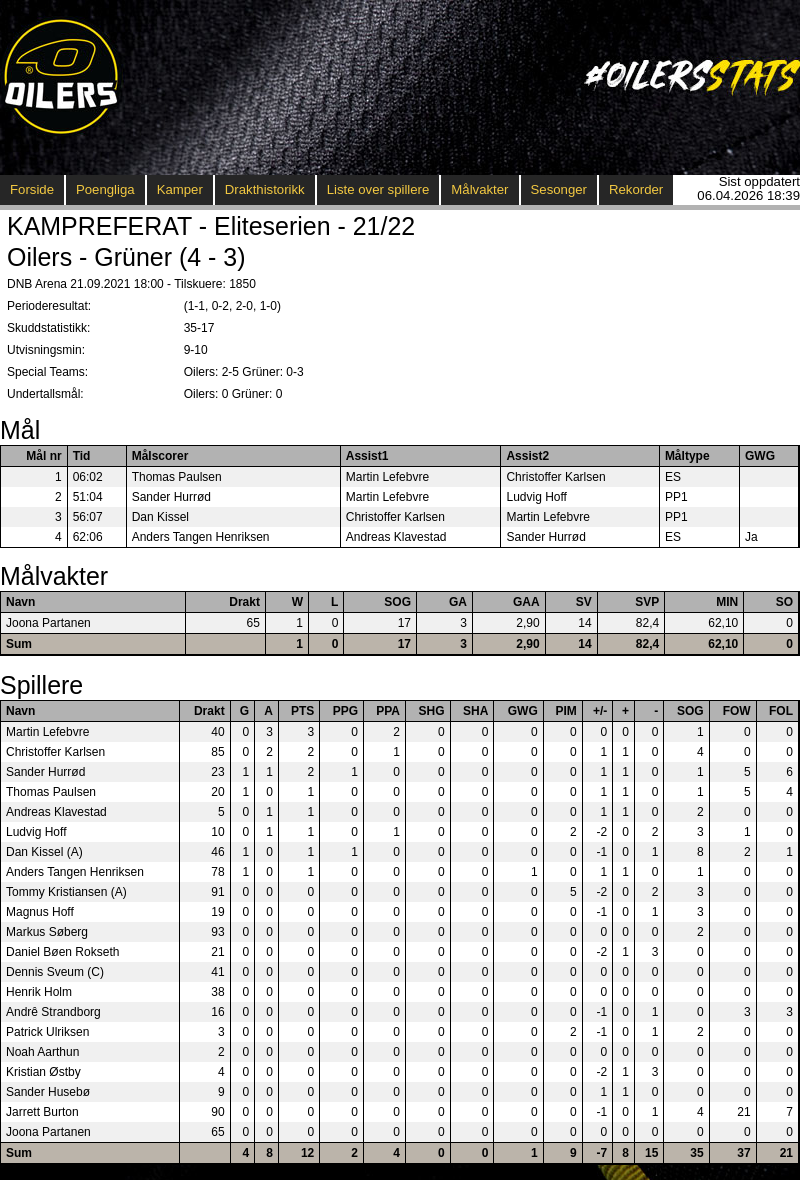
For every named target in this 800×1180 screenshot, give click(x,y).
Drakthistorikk (265, 189)
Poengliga (105, 189)
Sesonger (559, 189)
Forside (32, 189)
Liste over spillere (378, 189)
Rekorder (636, 189)
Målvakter (479, 189)
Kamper (180, 189)
